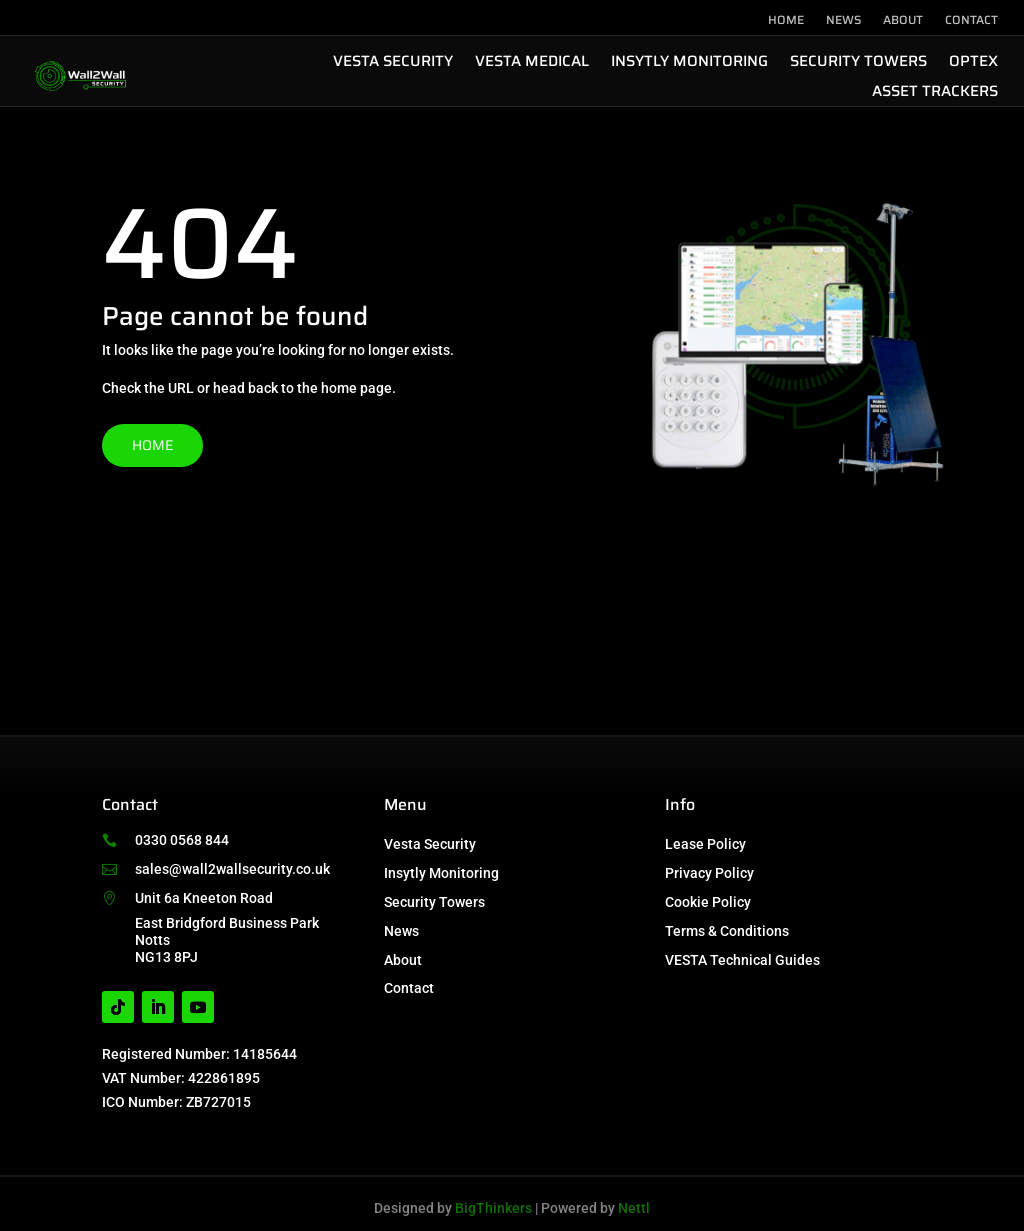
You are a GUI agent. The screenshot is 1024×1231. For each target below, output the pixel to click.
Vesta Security (393, 63)
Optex (973, 63)
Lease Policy (705, 844)
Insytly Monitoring (689, 63)
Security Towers (858, 63)
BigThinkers (493, 1208)
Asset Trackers (935, 93)
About (903, 21)
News (843, 21)
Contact (971, 21)
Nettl (634, 1208)
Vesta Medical (532, 63)
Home (786, 21)
